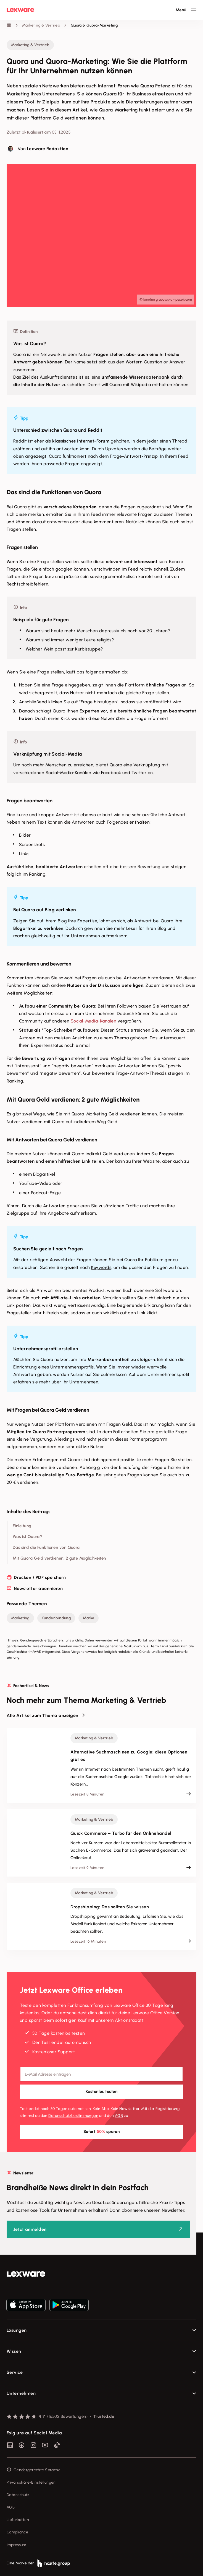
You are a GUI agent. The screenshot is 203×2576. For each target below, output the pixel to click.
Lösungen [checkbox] (17, 2330)
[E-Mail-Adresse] (101, 2074)
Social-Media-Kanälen (94, 1021)
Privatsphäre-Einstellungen (31, 2482)
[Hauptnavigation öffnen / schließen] (186, 10)
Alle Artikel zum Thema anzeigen (42, 1715)
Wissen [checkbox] (14, 2351)
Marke (88, 1618)
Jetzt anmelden (30, 2229)
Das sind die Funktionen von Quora (46, 1547)
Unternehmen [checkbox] (21, 2393)
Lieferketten (18, 2519)
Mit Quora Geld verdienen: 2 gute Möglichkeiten (59, 1558)
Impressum (16, 2545)
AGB (119, 2115)
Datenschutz (18, 2494)
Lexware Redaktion (47, 148)
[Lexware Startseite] (20, 10)
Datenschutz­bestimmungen (73, 2115)
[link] (101, 2274)
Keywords (101, 1267)
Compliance (17, 2532)
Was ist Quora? (27, 1536)
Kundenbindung (56, 1618)
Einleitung (22, 1525)
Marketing (20, 1618)
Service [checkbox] (15, 2372)
